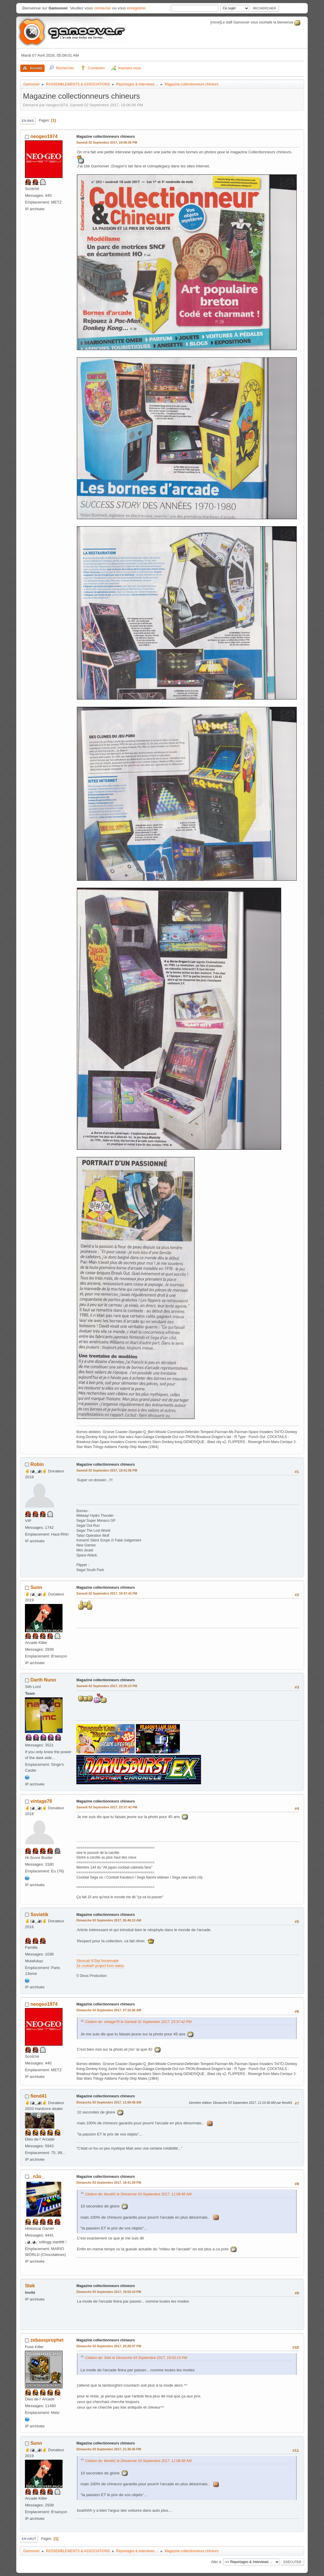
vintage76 (41, 1801)
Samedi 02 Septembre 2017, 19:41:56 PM (106, 1470)
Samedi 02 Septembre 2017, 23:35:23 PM (106, 1686)
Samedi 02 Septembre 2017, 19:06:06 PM (106, 142)
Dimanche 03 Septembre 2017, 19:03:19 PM (108, 2291)
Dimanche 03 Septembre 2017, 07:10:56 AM (108, 2010)
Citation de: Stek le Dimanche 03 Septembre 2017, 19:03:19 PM (136, 2358)
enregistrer (136, 8)
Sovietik (39, 1914)
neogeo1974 (44, 136)
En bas (28, 120)
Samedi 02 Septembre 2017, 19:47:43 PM (106, 1593)
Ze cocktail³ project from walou (100, 1966)
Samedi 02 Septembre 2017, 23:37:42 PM (106, 1807)
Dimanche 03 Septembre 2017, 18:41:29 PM (108, 2182)
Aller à (216, 2562)
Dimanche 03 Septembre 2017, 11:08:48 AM (108, 2102)
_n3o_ (37, 2176)
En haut (29, 2538)
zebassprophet (47, 2340)
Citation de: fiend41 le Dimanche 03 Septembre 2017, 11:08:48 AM (138, 2194)
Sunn (36, 1587)
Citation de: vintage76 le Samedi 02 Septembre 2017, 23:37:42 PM (138, 2022)
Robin (37, 1464)
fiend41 (39, 2096)
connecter (102, 8)
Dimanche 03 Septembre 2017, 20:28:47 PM (108, 2346)
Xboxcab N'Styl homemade (97, 1961)
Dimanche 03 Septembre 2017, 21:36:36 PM (108, 2449)
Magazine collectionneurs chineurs (105, 136)
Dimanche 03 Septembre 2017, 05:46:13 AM (108, 1920)
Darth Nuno (43, 1679)
